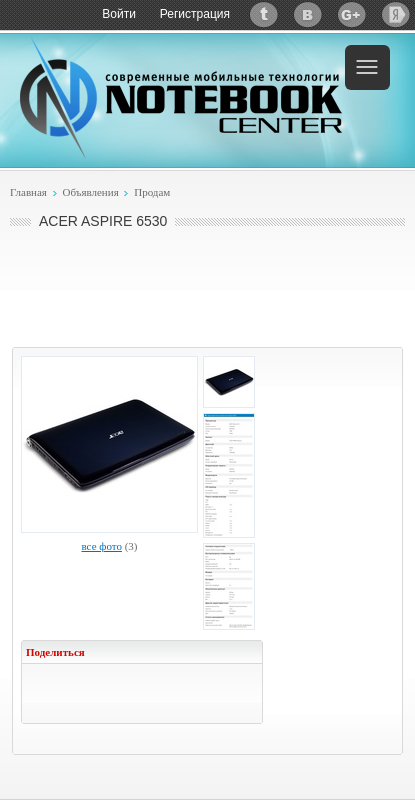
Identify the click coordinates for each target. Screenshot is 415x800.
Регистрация (195, 14)
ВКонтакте (308, 14)
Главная (28, 192)
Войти (119, 14)
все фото (101, 546)
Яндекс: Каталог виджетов (396, 14)
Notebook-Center (181, 98)
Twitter (264, 14)
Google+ (352, 14)
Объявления (90, 192)
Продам (152, 192)
